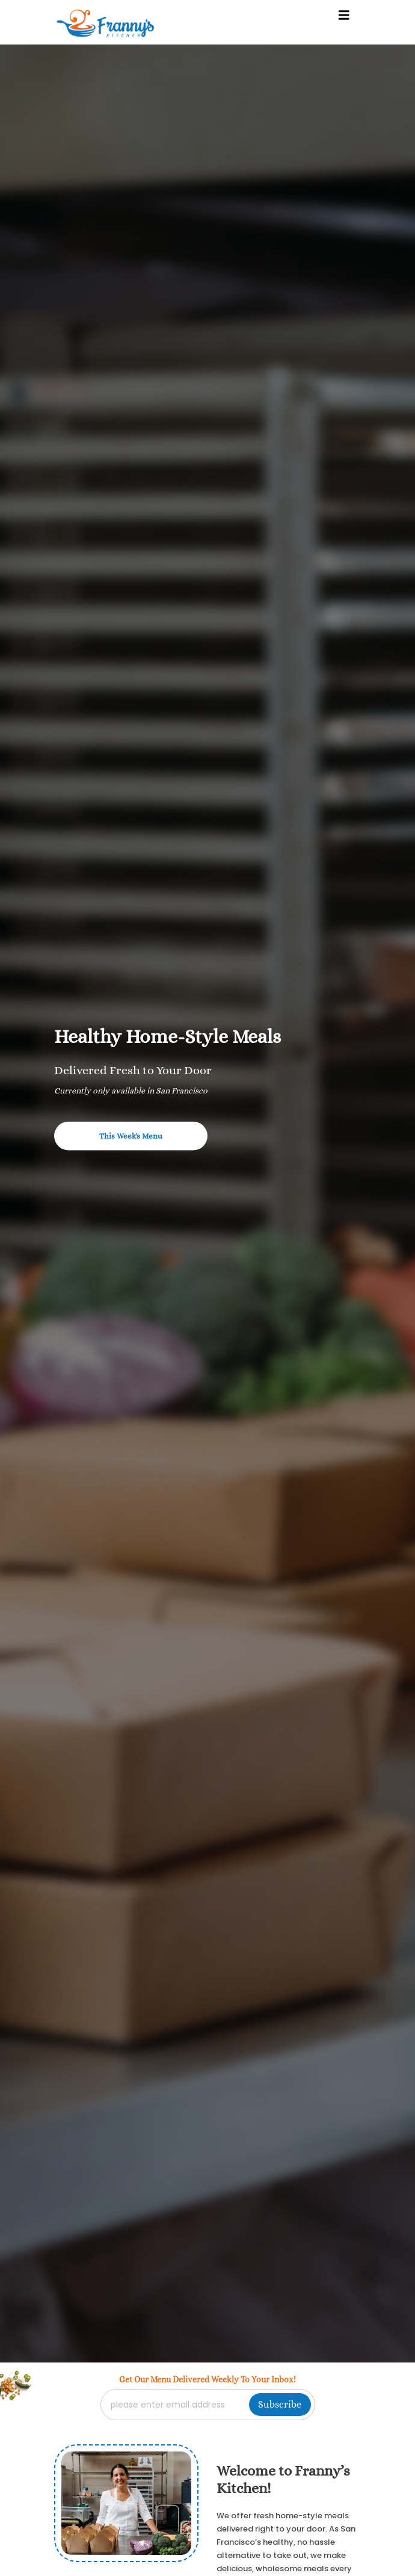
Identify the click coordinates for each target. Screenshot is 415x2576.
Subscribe (279, 2404)
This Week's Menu (130, 1135)
